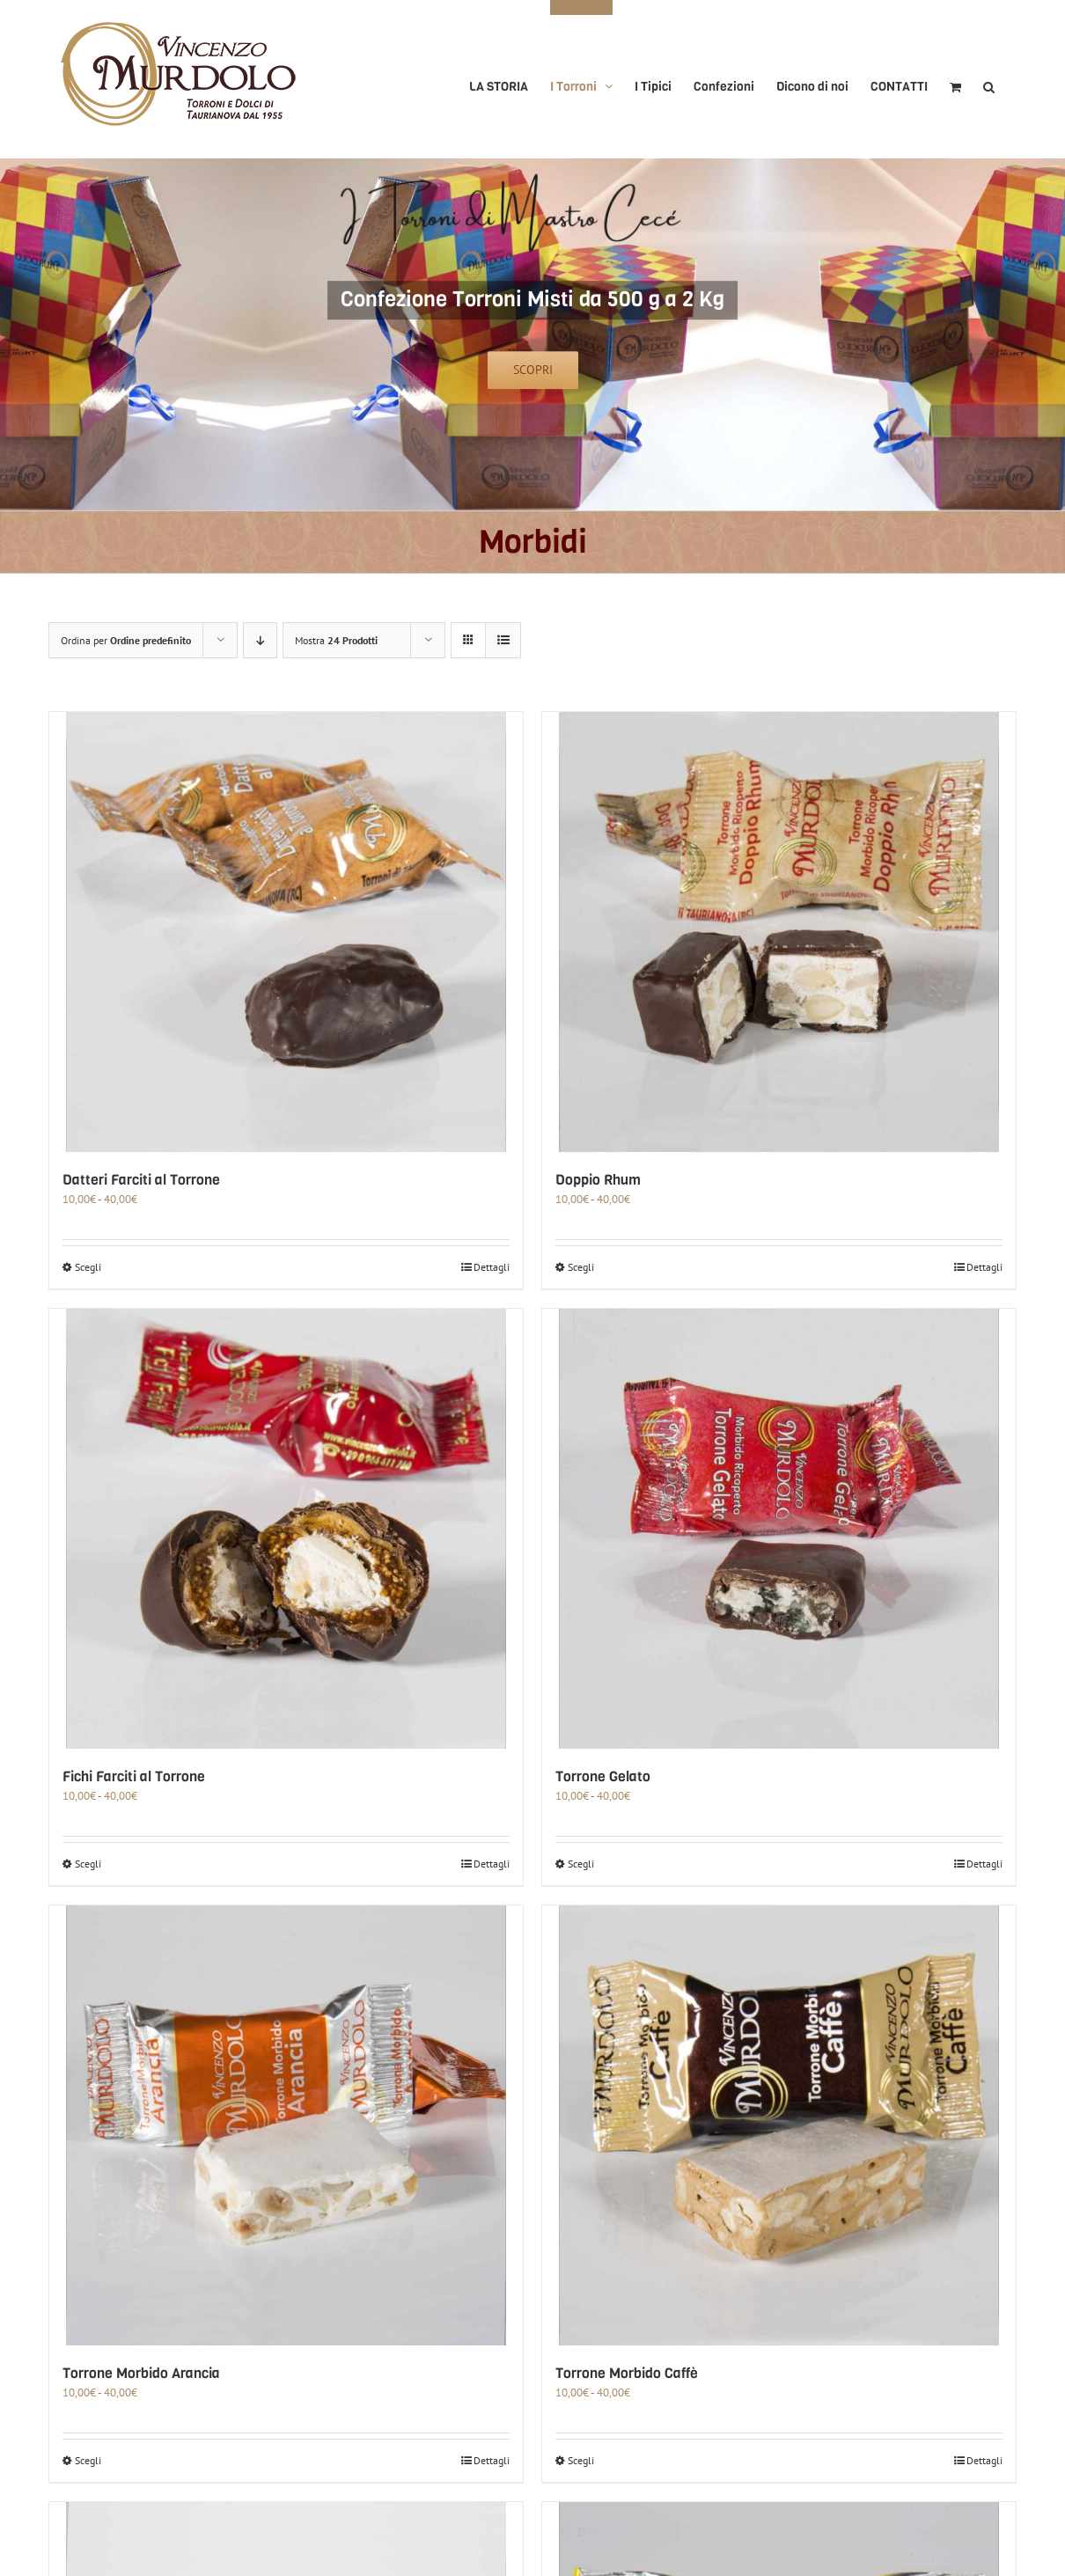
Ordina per (126, 640)
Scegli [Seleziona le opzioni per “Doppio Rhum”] (581, 1266)
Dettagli (492, 1266)
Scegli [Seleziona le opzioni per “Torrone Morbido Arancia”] (88, 2460)
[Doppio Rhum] (779, 932)
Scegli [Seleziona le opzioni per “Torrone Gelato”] (581, 1863)
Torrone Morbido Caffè (626, 2373)
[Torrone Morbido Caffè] (779, 2125)
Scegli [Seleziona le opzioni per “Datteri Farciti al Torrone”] (88, 1266)
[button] (989, 79)
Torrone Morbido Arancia (141, 2373)
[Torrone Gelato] (779, 1529)
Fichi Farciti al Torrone (133, 1776)
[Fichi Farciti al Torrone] (286, 1529)
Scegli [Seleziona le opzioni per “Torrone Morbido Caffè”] (581, 2460)
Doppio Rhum (598, 1180)
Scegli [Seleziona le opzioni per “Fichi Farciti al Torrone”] (88, 1863)
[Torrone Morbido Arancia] (286, 2125)
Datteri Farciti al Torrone (141, 1180)
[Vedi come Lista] (503, 640)
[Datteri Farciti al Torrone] (286, 932)
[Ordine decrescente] (260, 640)
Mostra (336, 640)
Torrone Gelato (602, 1776)
